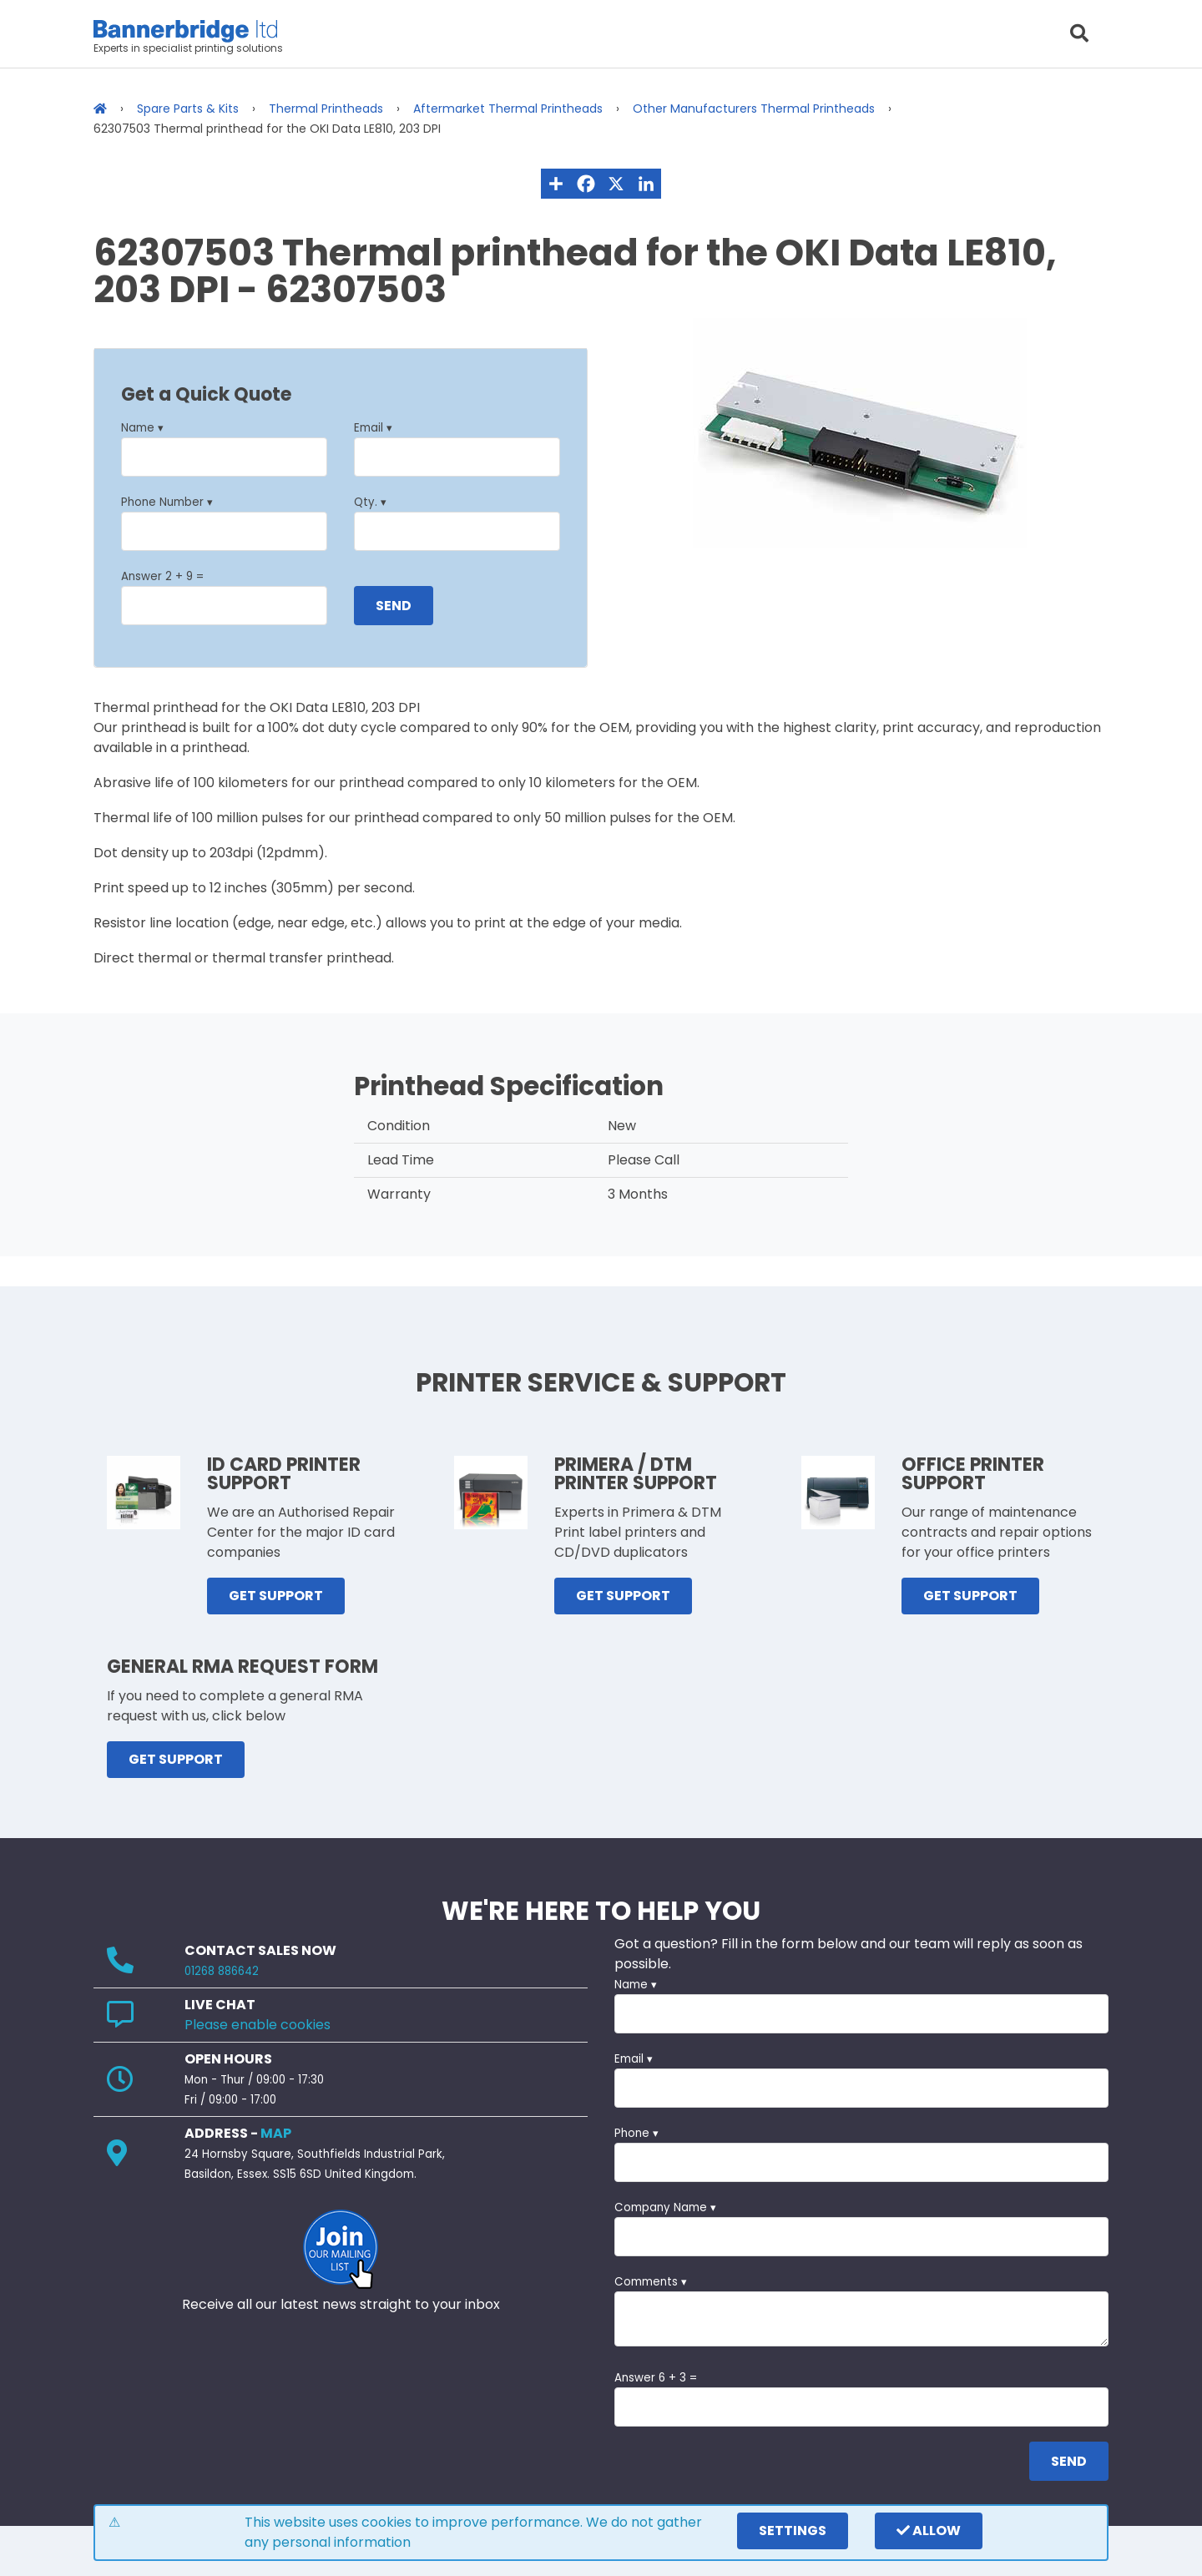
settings (792, 2530)
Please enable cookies (257, 2024)
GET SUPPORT (276, 1595)
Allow (928, 2530)
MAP (275, 2133)
